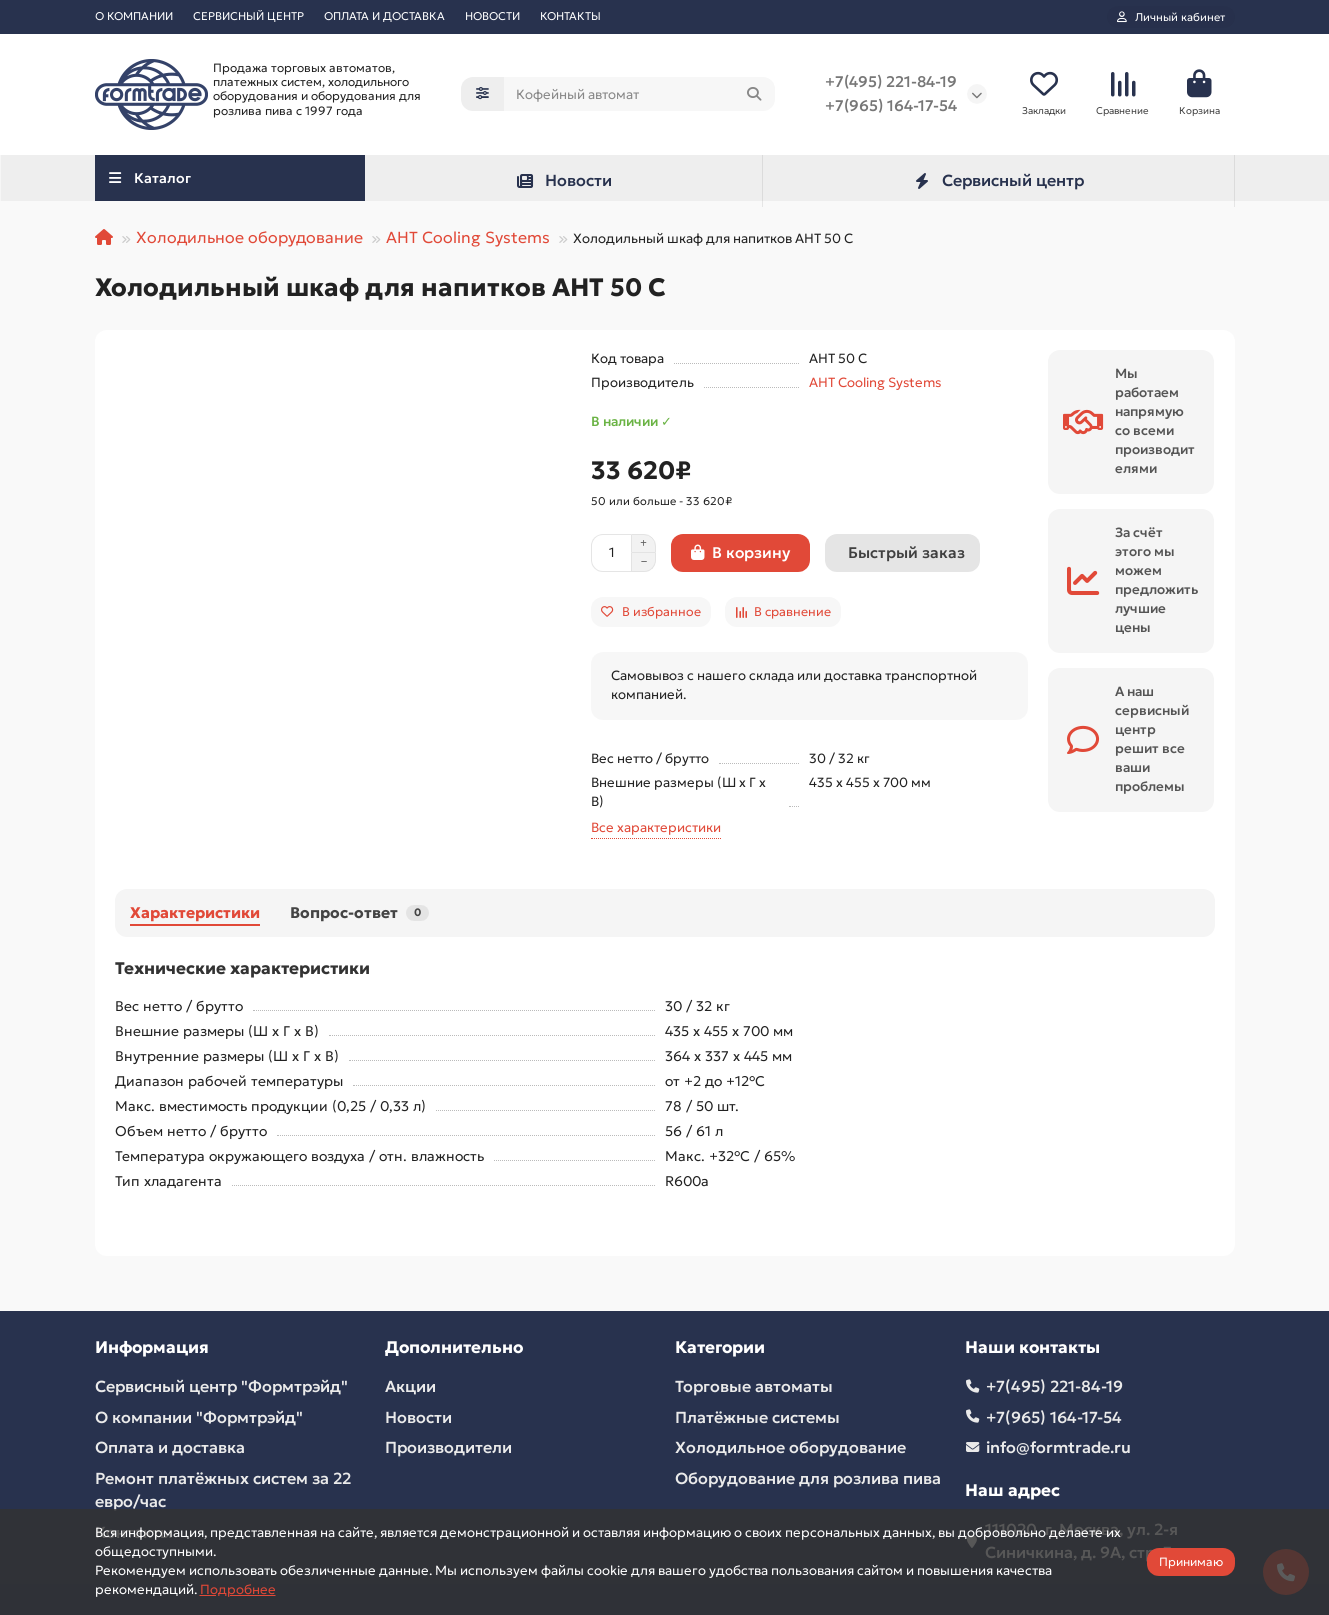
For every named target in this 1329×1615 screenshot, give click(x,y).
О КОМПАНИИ (134, 16)
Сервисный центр (998, 181)
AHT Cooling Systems (468, 237)
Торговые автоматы (754, 1386)
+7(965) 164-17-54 (891, 106)
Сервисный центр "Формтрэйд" (221, 1386)
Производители (448, 1448)
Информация (152, 1347)
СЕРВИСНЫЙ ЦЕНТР (248, 16)
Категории (720, 1347)
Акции (410, 1386)
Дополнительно (454, 1347)
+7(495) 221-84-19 (891, 82)
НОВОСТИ (492, 16)
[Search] (639, 95)
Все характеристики (656, 827)
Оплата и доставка (170, 1448)
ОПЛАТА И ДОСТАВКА (384, 16)
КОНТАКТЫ (570, 16)
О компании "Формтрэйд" (199, 1417)
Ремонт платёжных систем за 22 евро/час (223, 1489)
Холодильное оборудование (249, 237)
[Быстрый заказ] (902, 553)
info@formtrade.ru (1058, 1448)
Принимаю (1191, 1561)
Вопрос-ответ (359, 912)
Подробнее (238, 1589)
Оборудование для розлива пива (808, 1478)
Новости (563, 181)
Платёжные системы (757, 1417)
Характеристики (195, 912)
